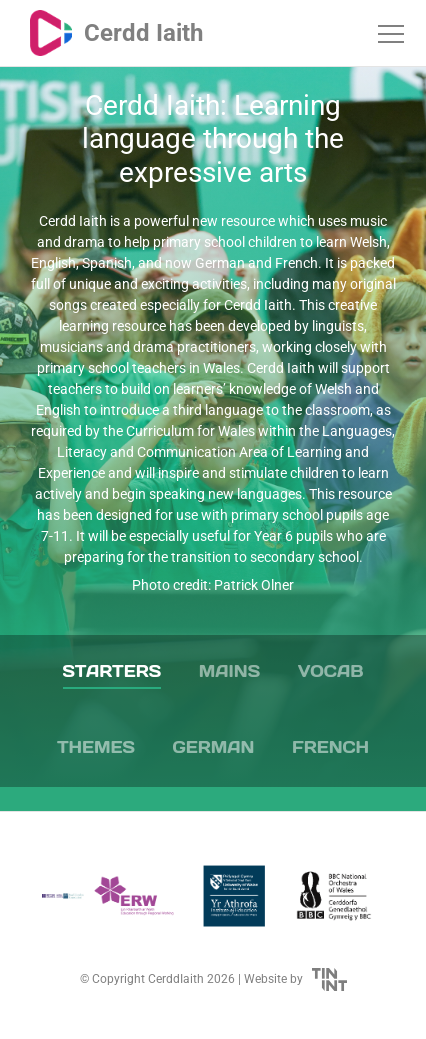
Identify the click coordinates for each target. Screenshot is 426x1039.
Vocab (331, 671)
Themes (96, 747)
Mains (229, 671)
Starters (112, 671)
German (214, 747)
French (330, 747)
